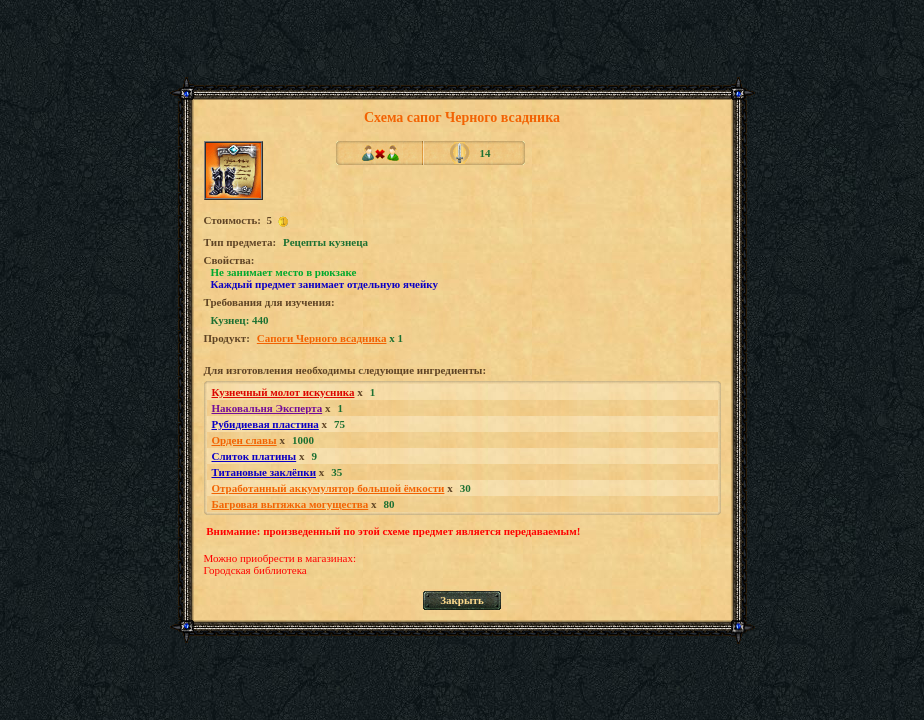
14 (485, 153)
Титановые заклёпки (264, 472)
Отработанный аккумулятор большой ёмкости (328, 488)
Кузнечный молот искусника (283, 392)
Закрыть (462, 600)
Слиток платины (254, 456)
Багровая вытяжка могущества (290, 504)
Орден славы (244, 440)
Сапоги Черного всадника (322, 338)
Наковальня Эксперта (267, 408)
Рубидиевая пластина (265, 424)
